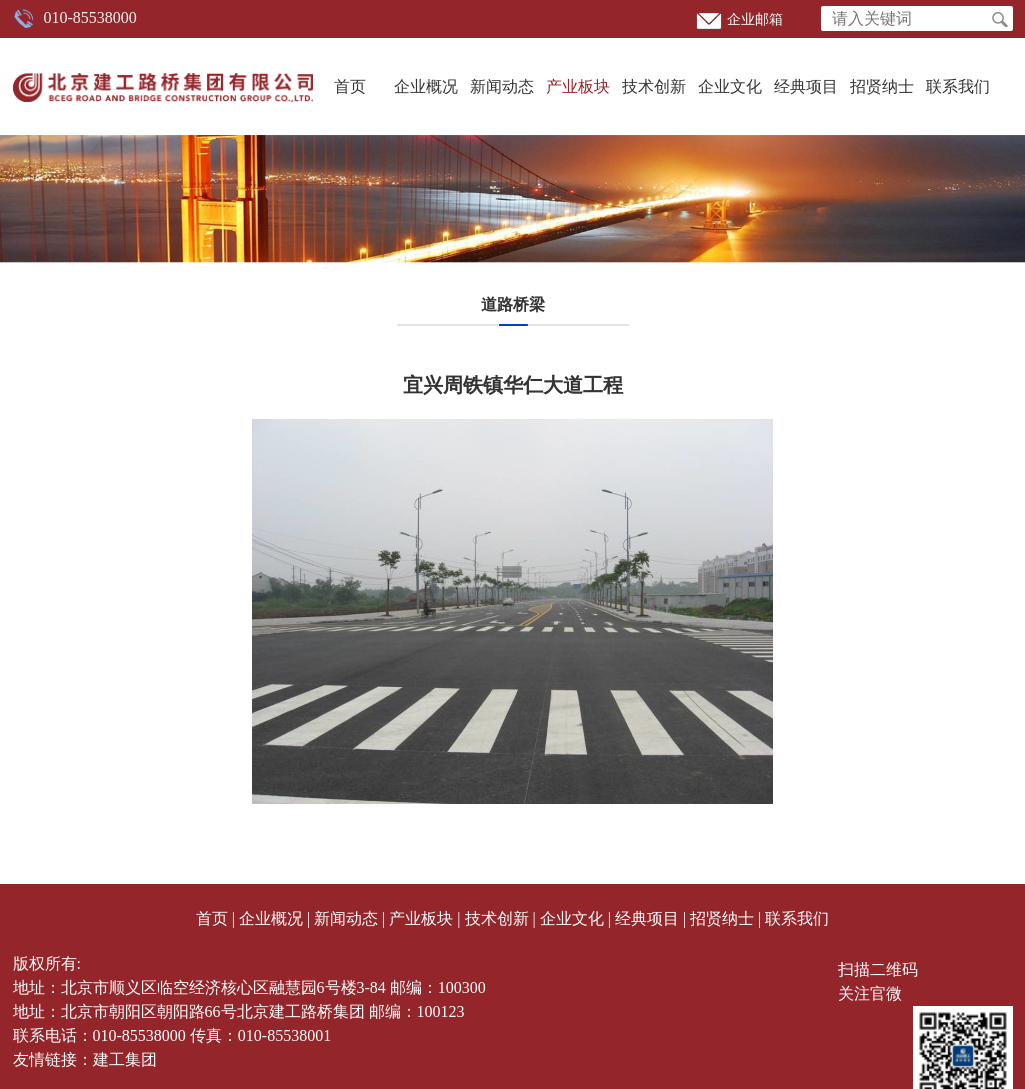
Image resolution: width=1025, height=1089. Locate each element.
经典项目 (806, 86)
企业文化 (730, 86)
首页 (350, 86)
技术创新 (654, 86)
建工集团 (125, 1059)
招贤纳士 (882, 86)
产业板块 (578, 86)
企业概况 (426, 86)
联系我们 (958, 86)
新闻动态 (502, 86)
